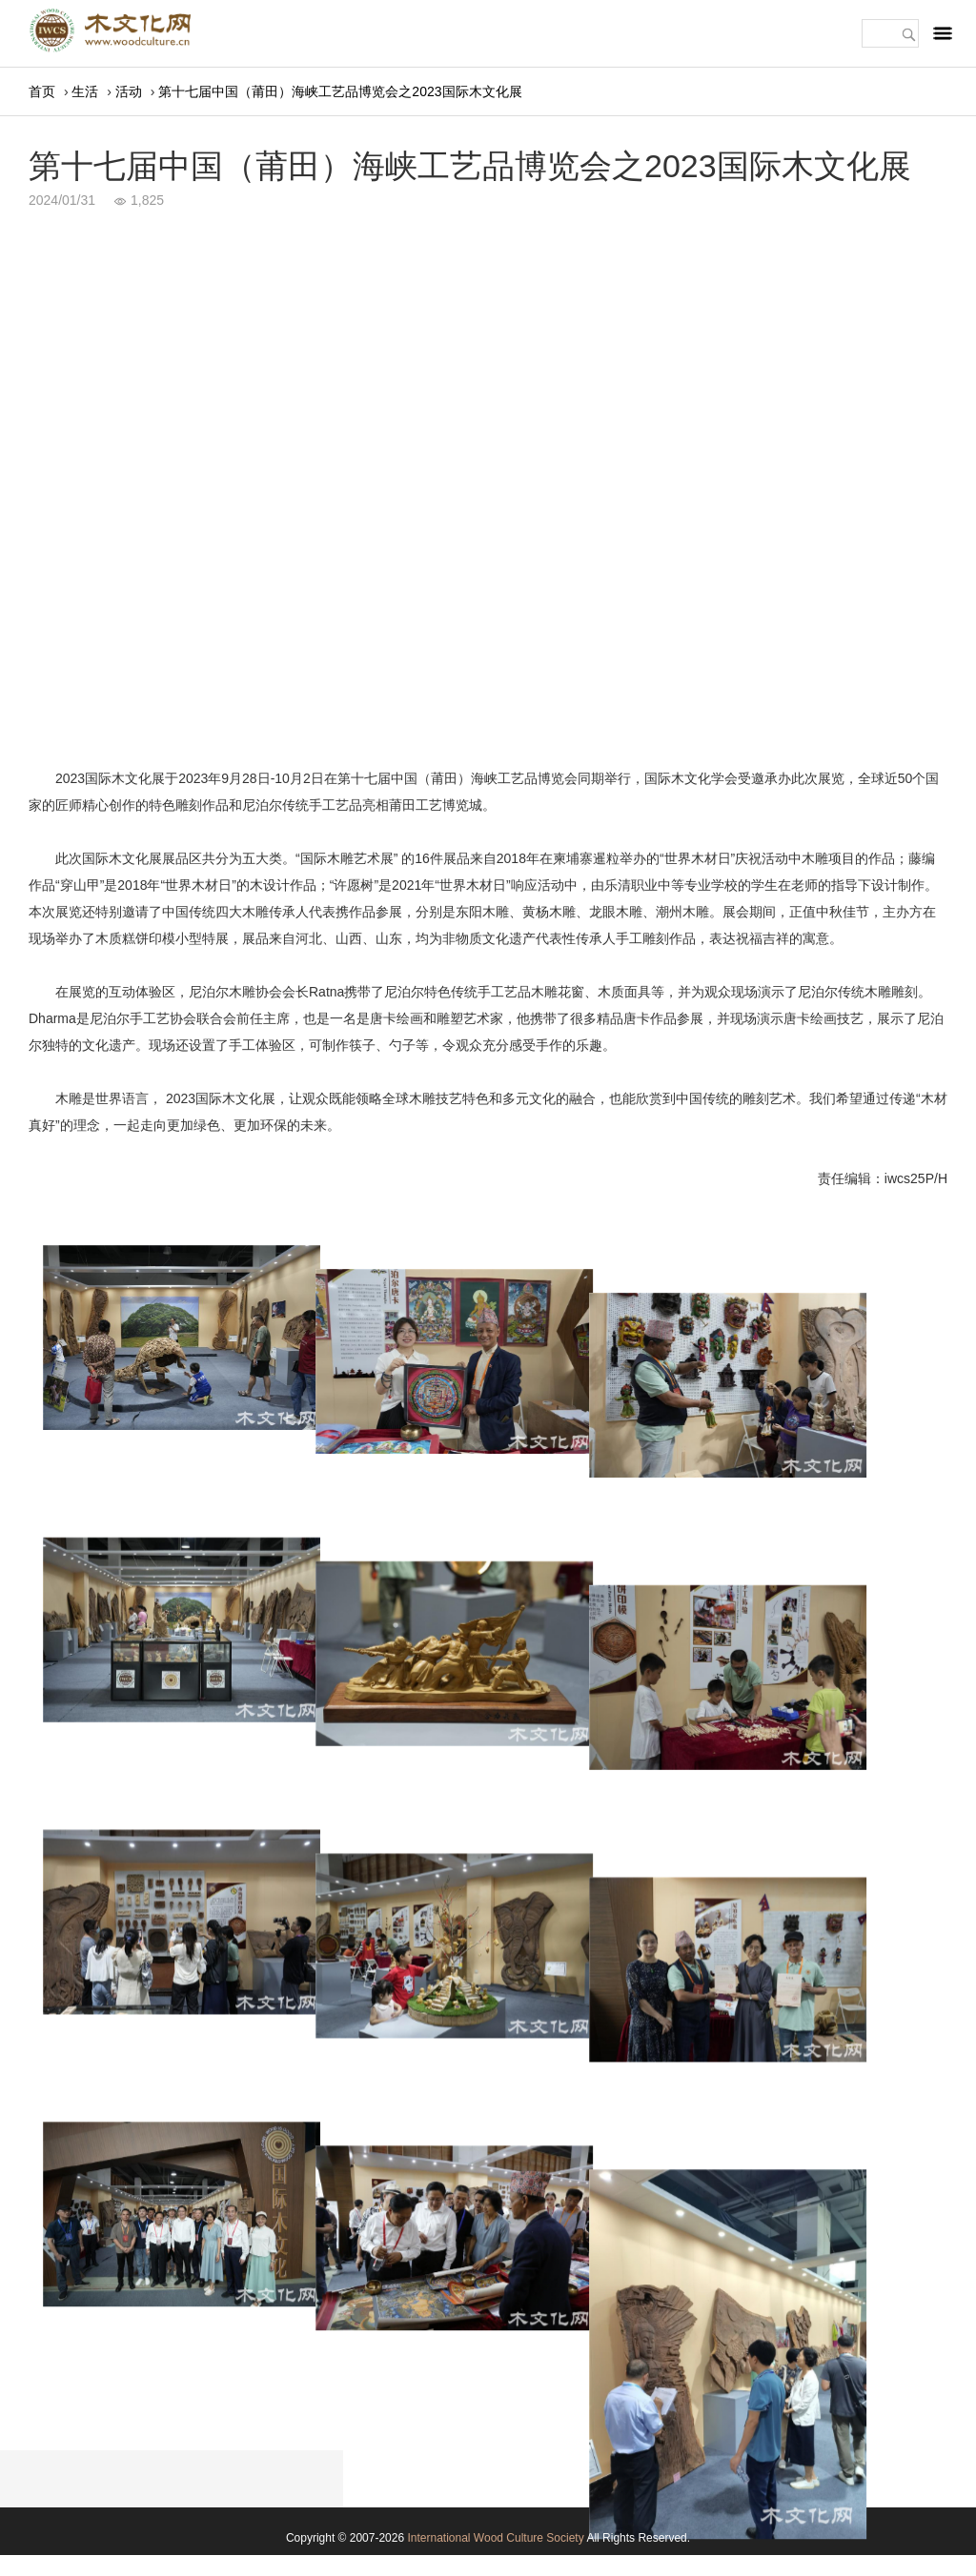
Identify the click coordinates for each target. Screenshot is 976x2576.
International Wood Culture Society (495, 2538)
